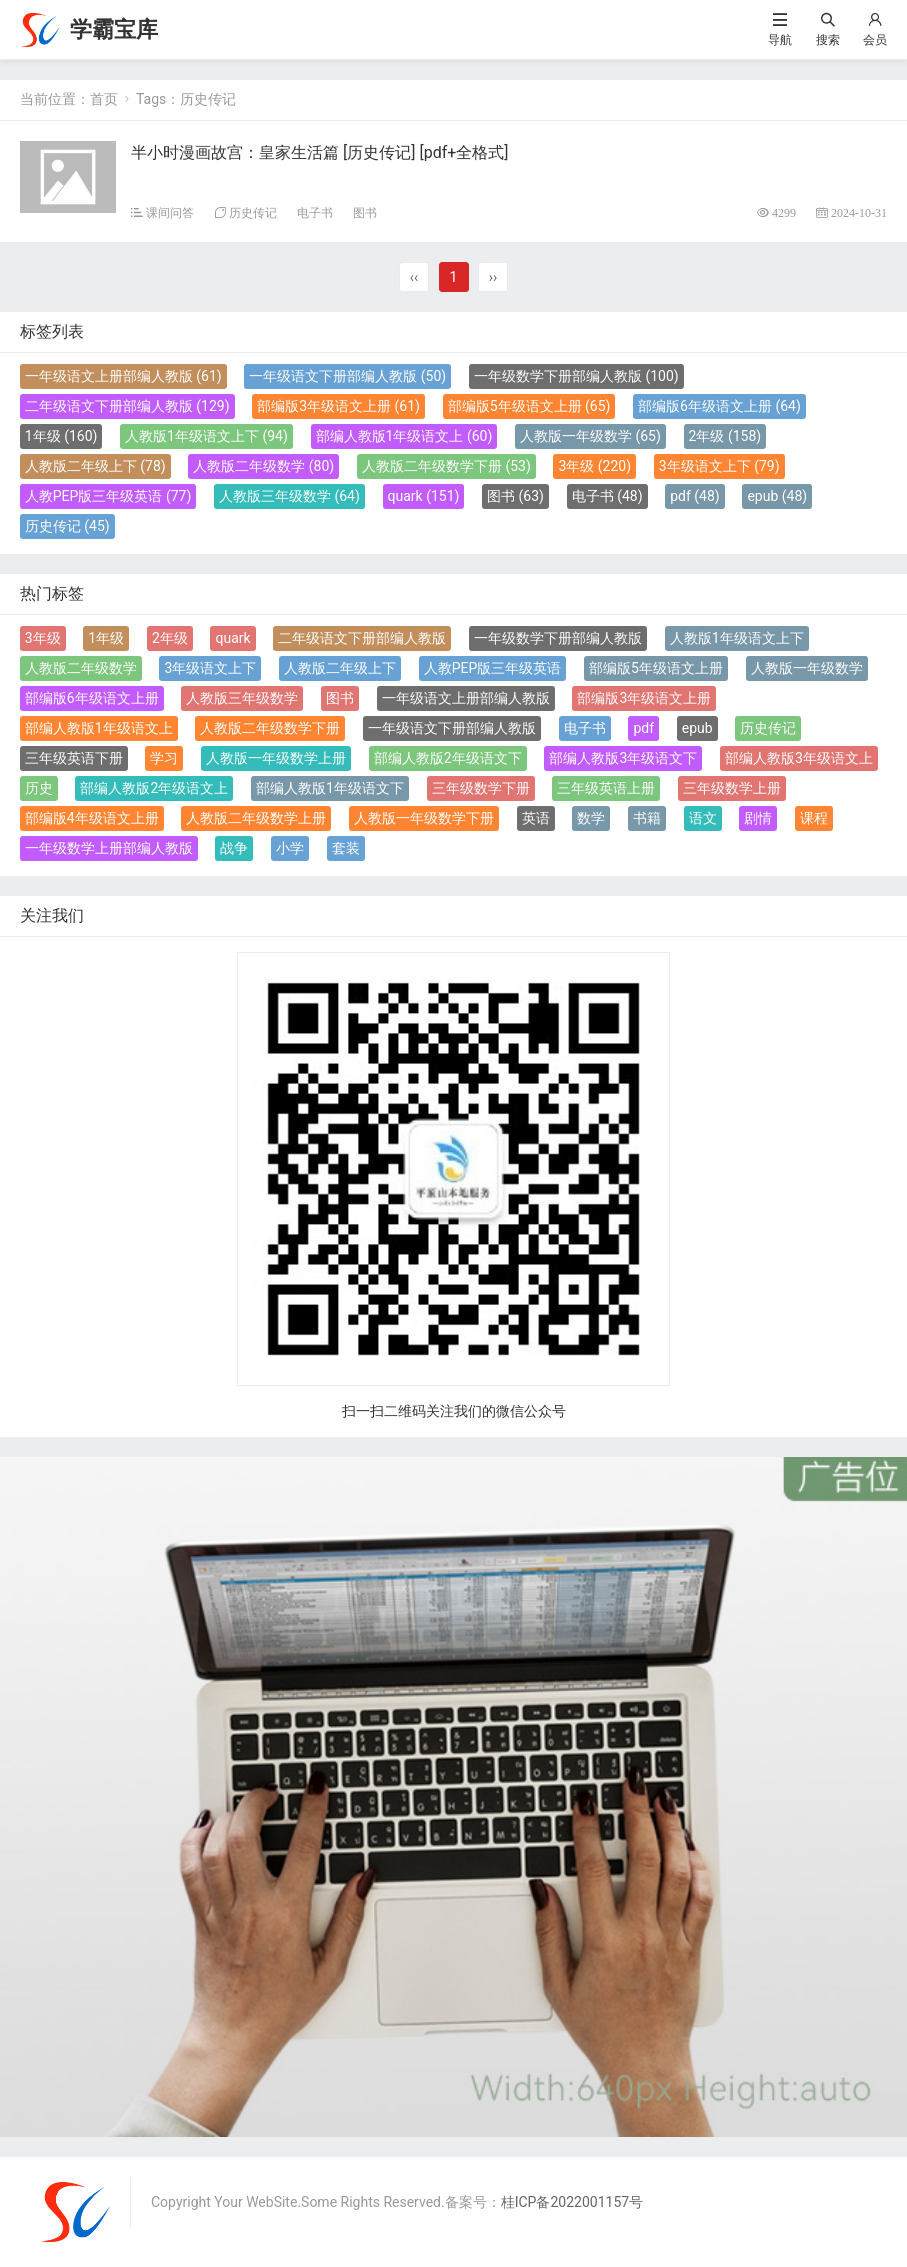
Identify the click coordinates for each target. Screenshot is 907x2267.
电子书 (315, 212)
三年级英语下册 (74, 758)
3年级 (594, 466)
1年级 (61, 436)
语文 (703, 818)
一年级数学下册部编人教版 (576, 376)
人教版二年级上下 (95, 466)
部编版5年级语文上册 (529, 406)
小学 (290, 848)
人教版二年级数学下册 (446, 466)
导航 (780, 39)
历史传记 (253, 212)
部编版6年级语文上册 (719, 406)
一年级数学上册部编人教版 (109, 848)
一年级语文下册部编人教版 (347, 376)
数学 (591, 818)
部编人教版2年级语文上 (154, 788)
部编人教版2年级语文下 (448, 758)
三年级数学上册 (732, 788)
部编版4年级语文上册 (92, 818)
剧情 (758, 818)
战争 (234, 848)
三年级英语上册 (606, 788)
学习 (164, 758)
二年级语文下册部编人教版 (127, 406)
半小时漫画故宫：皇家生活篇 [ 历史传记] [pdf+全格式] (320, 152)
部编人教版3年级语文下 (623, 758)
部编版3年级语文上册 (338, 406)
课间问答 (170, 212)
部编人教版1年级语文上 (404, 436)
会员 (875, 39)
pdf (695, 496)
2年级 (725, 436)
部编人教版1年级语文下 (330, 788)
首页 (104, 99)
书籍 (647, 818)
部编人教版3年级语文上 (799, 758)
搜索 (828, 39)
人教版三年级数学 (289, 496)
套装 (346, 848)
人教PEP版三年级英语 (108, 496)
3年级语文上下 (719, 466)
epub (777, 496)
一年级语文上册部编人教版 (123, 376)
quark (424, 496)
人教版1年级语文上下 (206, 436)
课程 (814, 818)
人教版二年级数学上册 (256, 818)
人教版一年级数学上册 (276, 758)
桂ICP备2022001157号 (572, 2202)
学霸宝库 (114, 29)
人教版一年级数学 (590, 436)
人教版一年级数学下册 (424, 818)
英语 (536, 818)
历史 (39, 788)
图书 (365, 212)
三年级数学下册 (481, 788)
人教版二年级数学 (263, 466)
